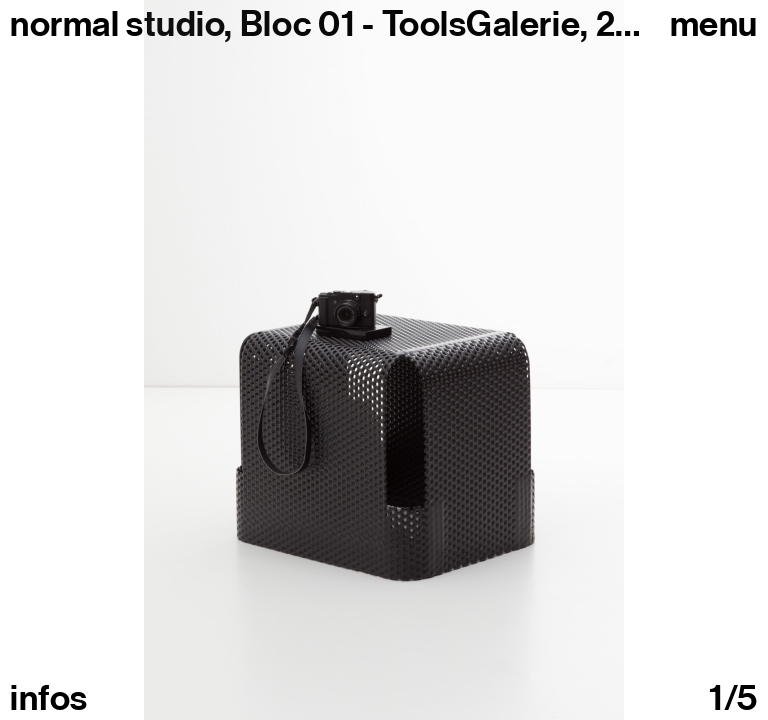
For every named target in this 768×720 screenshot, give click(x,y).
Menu (714, 24)
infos (49, 698)
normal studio (117, 24)
